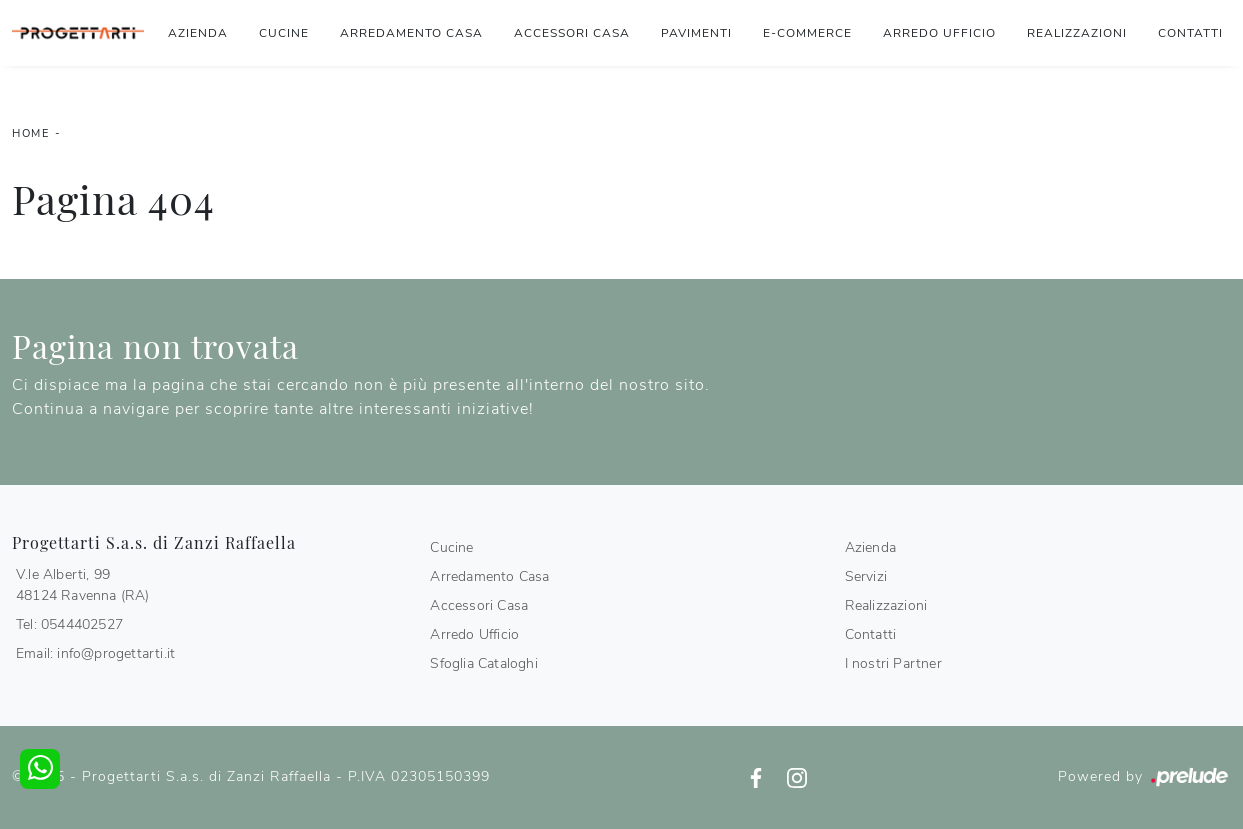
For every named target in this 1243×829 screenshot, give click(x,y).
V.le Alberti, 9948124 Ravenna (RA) (83, 585)
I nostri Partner (893, 663)
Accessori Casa (572, 33)
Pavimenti (696, 33)
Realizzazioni (1077, 33)
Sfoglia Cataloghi (483, 663)
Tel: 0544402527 (69, 624)
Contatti (1190, 33)
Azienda (198, 33)
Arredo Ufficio (939, 33)
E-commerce (807, 33)
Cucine (284, 33)
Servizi (866, 576)
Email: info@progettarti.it (95, 653)
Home (30, 133)
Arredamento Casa (411, 33)
